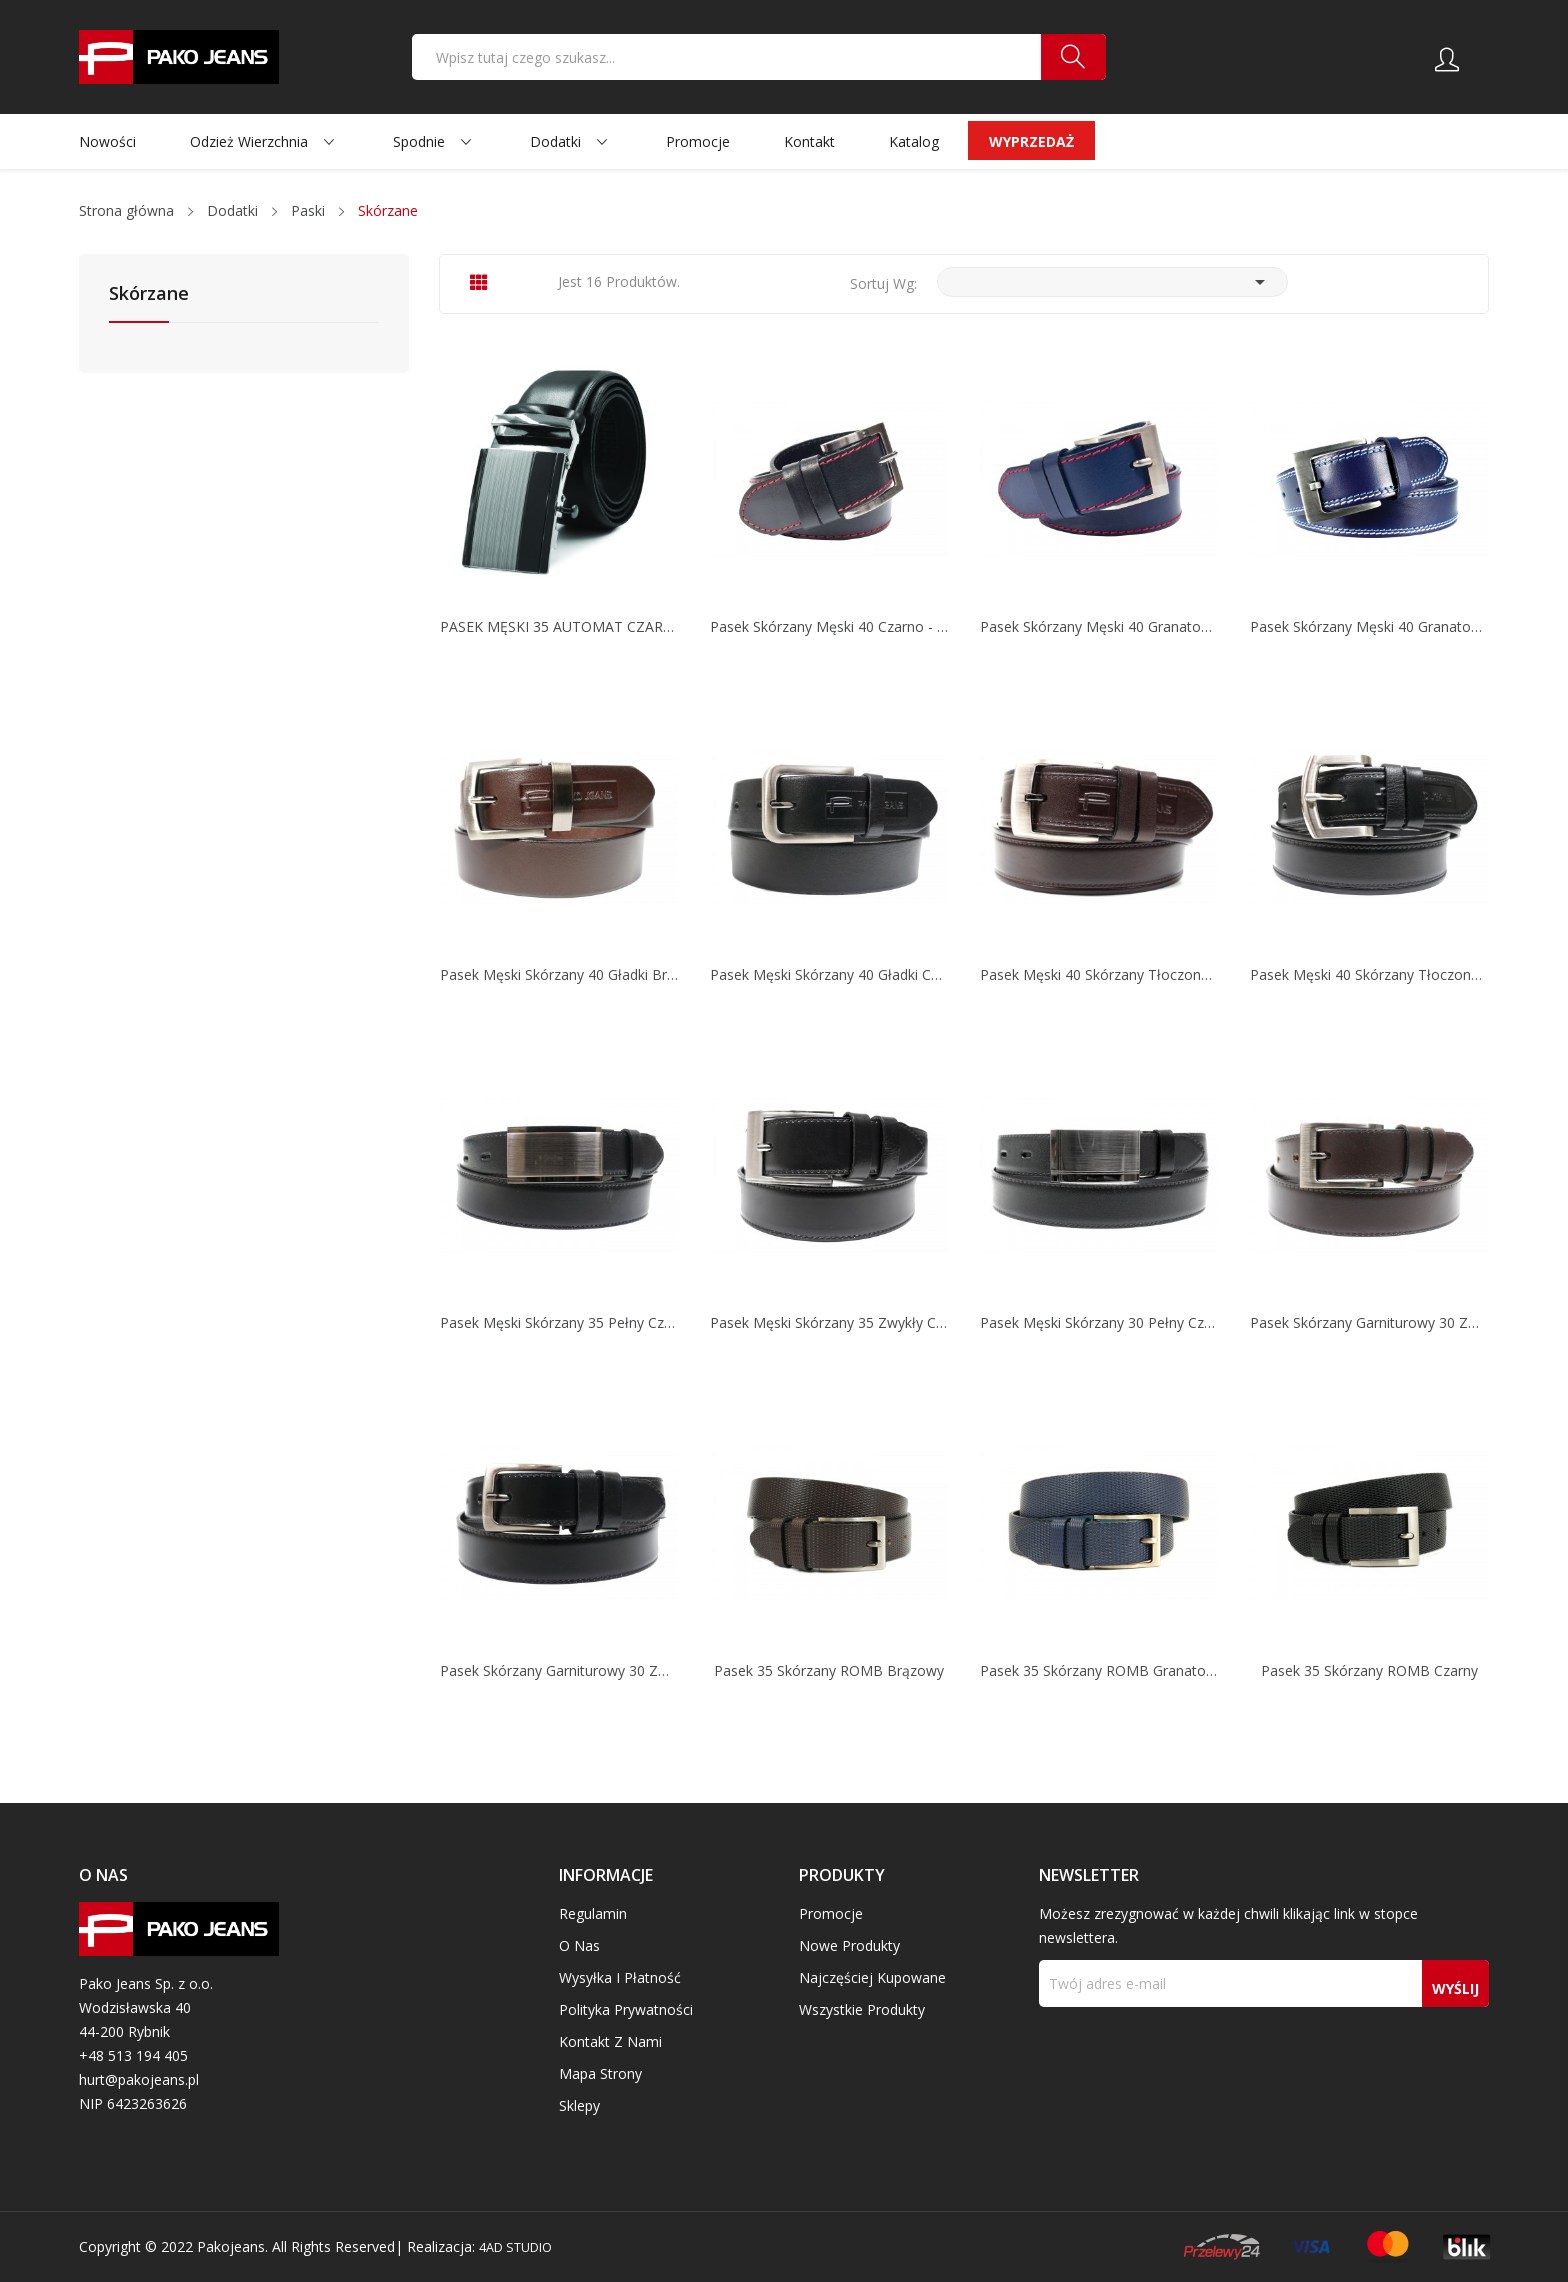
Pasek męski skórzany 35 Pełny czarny (559, 1323)
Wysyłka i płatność (620, 1977)
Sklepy (579, 2105)
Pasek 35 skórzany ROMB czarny (1369, 1671)
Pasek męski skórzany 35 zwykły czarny (829, 1323)
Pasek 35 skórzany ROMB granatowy (1099, 1671)
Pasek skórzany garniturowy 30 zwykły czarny (559, 1671)
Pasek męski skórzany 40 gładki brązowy (559, 975)
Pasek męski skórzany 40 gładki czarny (829, 975)
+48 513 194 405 (133, 2055)
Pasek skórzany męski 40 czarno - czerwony (829, 627)
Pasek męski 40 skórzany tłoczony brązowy (1099, 975)
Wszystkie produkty (862, 2009)
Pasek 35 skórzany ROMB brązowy (829, 1671)
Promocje (831, 1913)
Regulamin (593, 1913)
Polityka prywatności (626, 2009)
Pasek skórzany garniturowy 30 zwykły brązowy (1369, 1323)
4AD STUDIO (521, 2246)
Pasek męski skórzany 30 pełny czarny (1099, 1323)
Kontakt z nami (610, 2041)
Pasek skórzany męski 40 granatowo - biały (1369, 627)
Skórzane (149, 294)
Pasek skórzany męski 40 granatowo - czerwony (1099, 627)
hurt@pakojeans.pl (139, 2079)
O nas (579, 1945)
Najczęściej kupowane (872, 1977)
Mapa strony (600, 2073)
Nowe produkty (849, 1945)
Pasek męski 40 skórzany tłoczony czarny (1369, 975)
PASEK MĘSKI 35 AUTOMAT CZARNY (559, 627)
